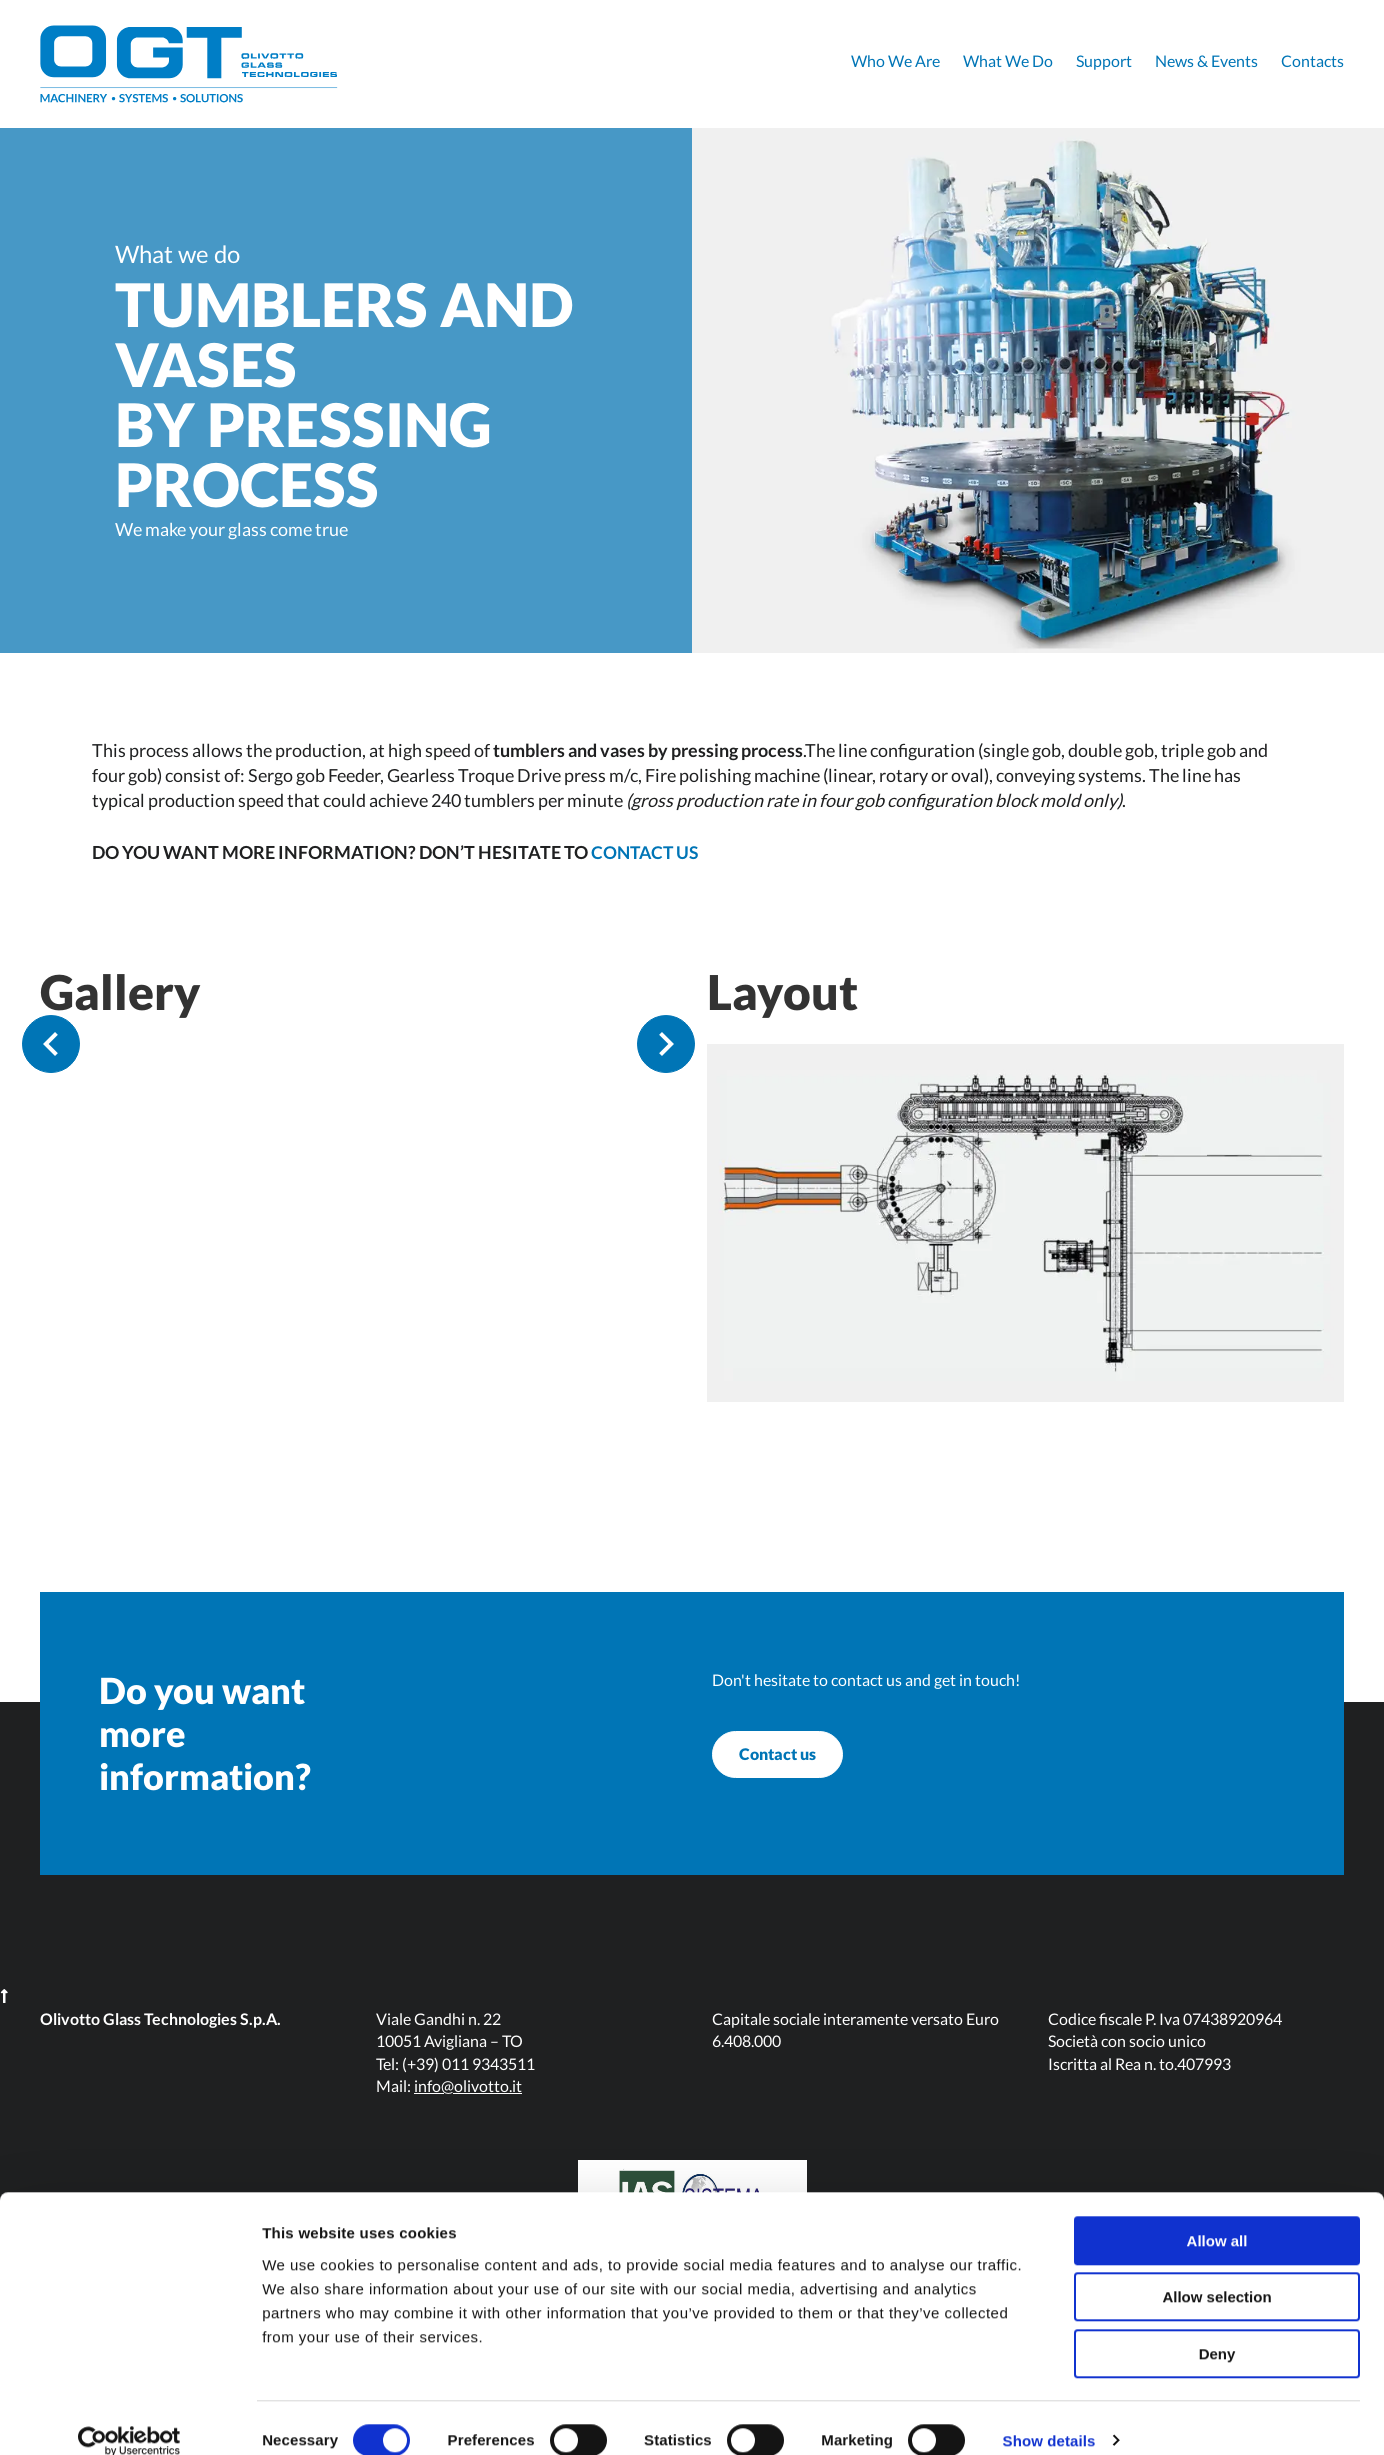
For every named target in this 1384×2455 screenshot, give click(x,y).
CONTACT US (647, 852)
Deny (1217, 2328)
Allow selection (1216, 2272)
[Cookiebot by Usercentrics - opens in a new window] (129, 2416)
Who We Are (895, 60)
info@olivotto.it (468, 2111)
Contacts (1312, 60)
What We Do (1008, 60)
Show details (1049, 2415)
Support (1104, 60)
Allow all (1217, 2215)
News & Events (1206, 60)
